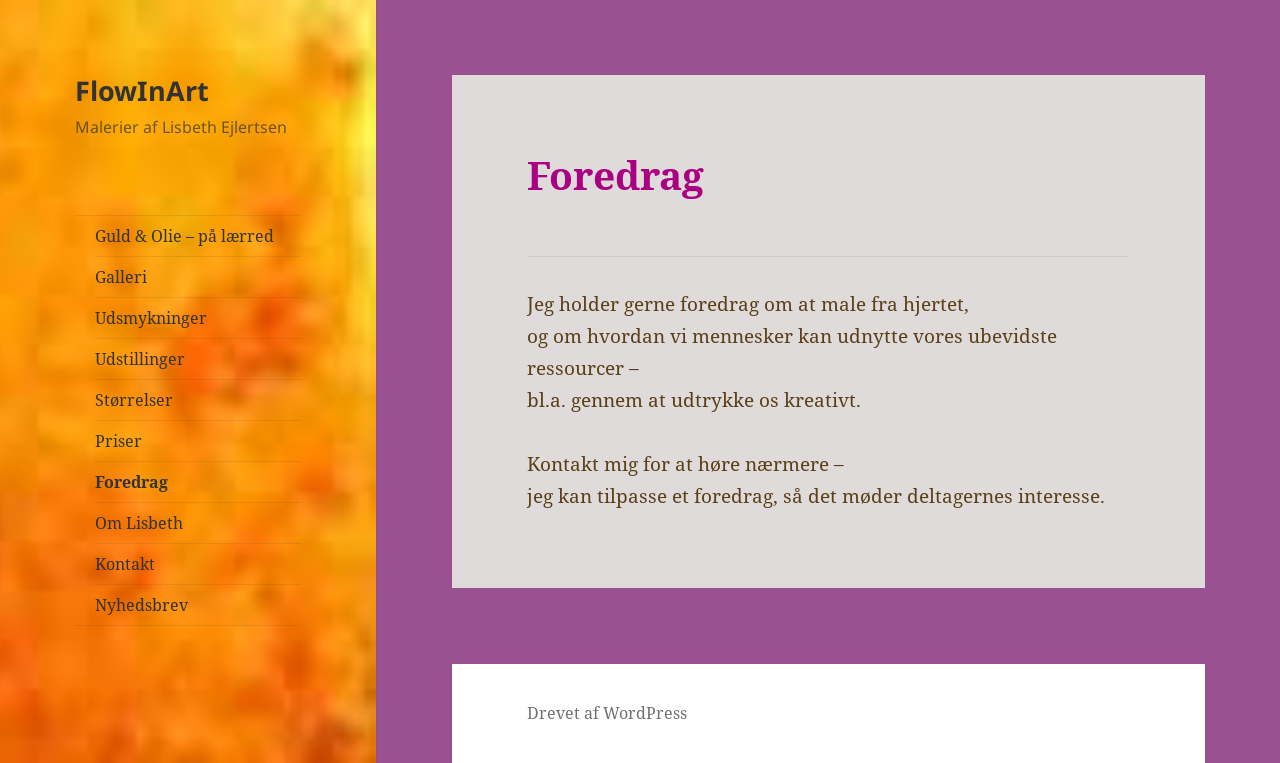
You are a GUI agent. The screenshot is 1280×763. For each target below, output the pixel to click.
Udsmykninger (151, 318)
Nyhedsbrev (141, 605)
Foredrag (131, 482)
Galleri (121, 277)
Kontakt (125, 564)
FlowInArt (142, 90)
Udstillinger (140, 359)
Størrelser (134, 400)
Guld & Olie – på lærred (184, 236)
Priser (118, 441)
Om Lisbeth (139, 523)
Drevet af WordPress (607, 713)
